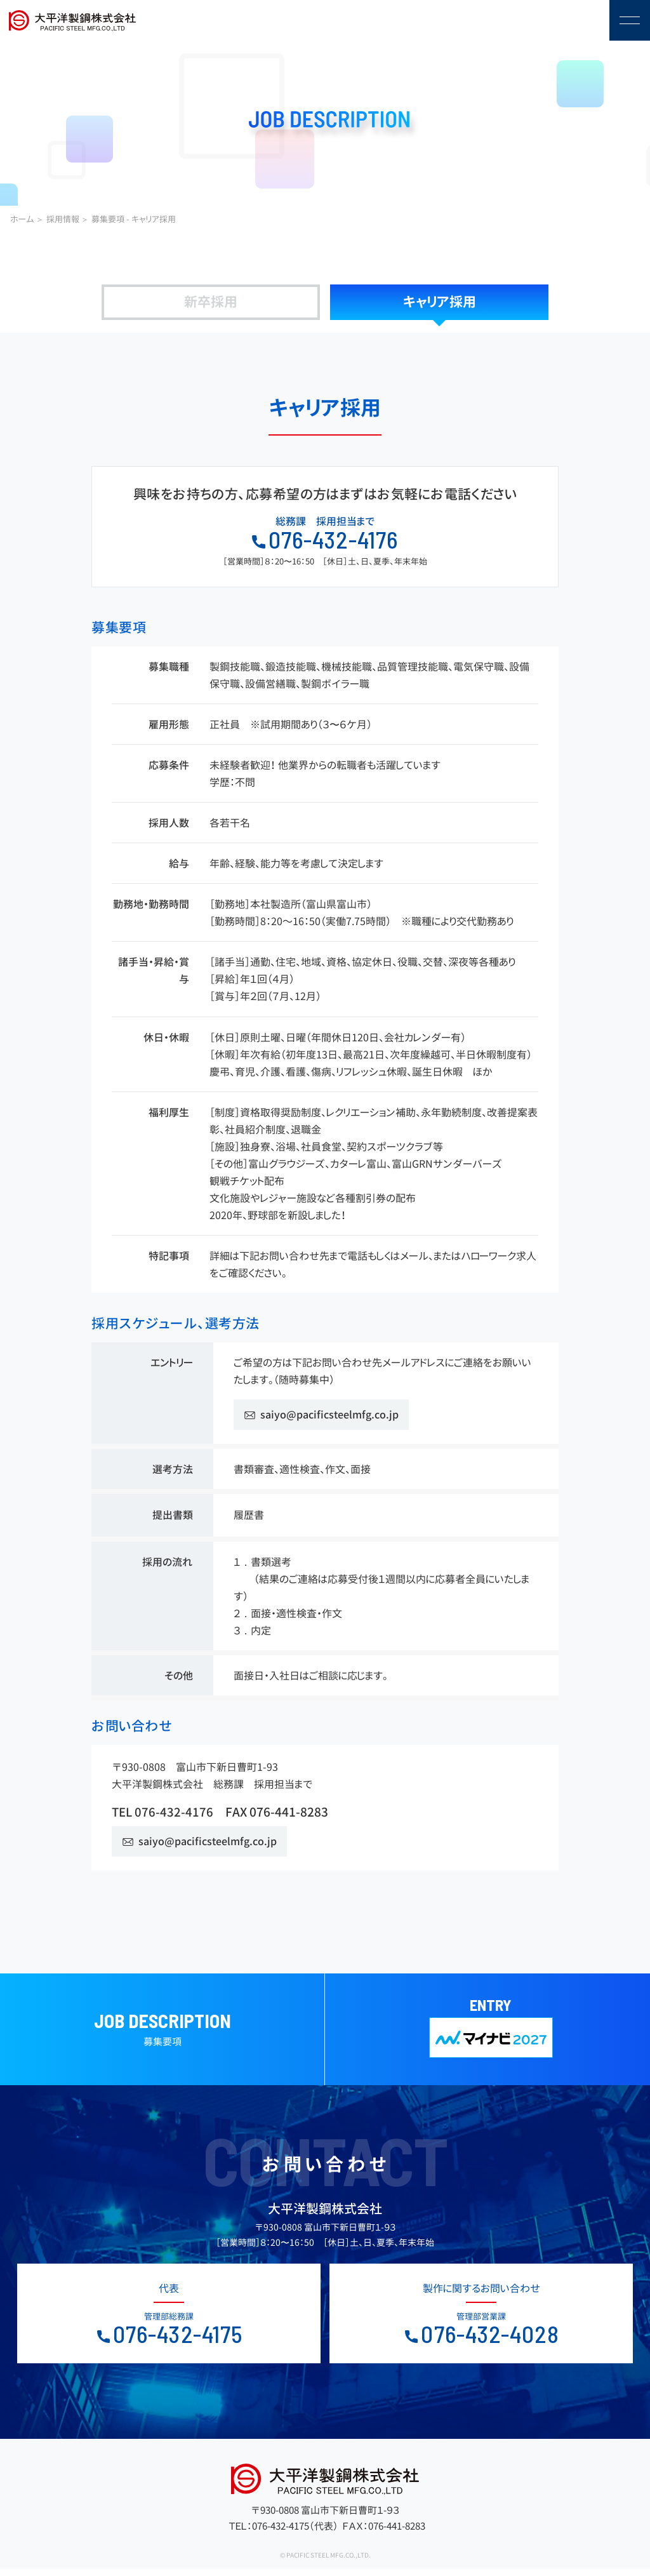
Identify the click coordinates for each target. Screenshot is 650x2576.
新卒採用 (210, 301)
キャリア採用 (439, 301)
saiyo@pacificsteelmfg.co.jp (329, 1415)
